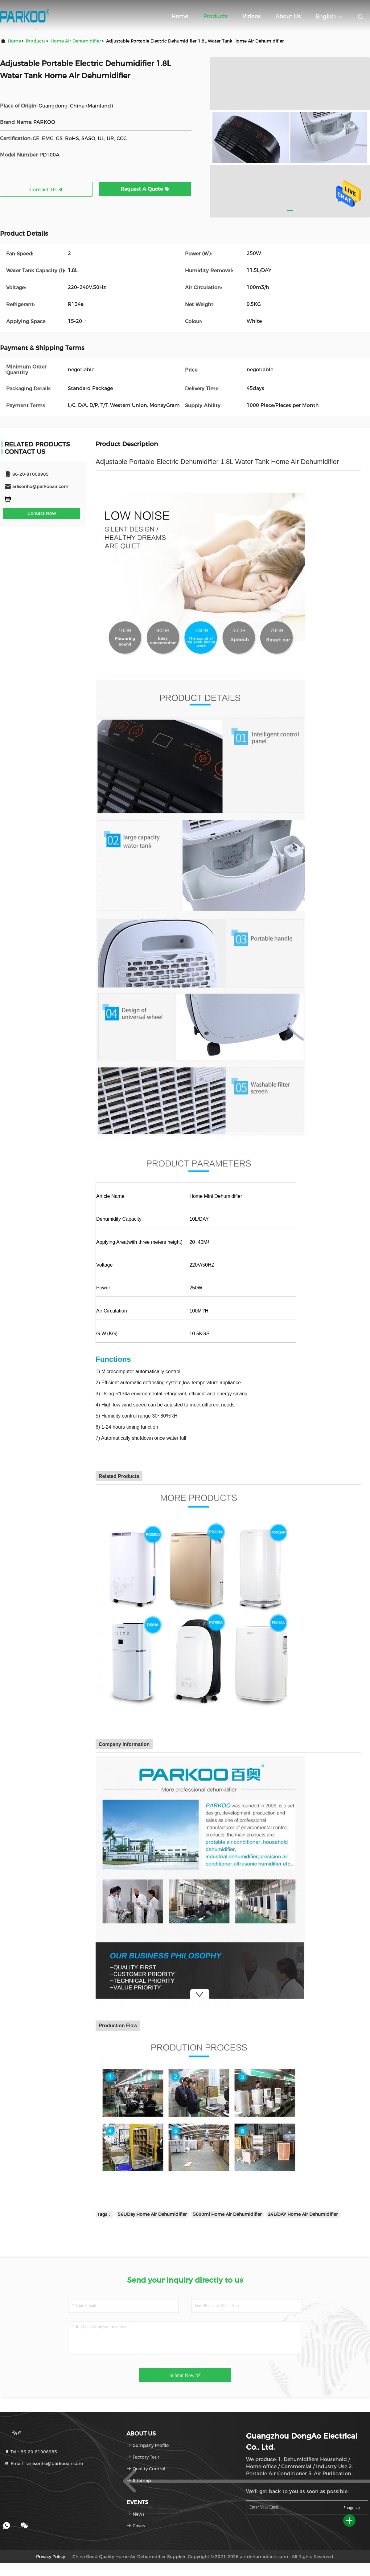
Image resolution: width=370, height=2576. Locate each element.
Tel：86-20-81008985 (30, 2452)
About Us (288, 16)
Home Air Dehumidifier (76, 41)
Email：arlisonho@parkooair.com (43, 2463)
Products (215, 16)
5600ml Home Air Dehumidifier (227, 2214)
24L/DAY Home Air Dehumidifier (303, 2214)
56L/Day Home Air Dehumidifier (152, 2214)
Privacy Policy (50, 2556)
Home (179, 16)
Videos (251, 16)
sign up (350, 2507)
